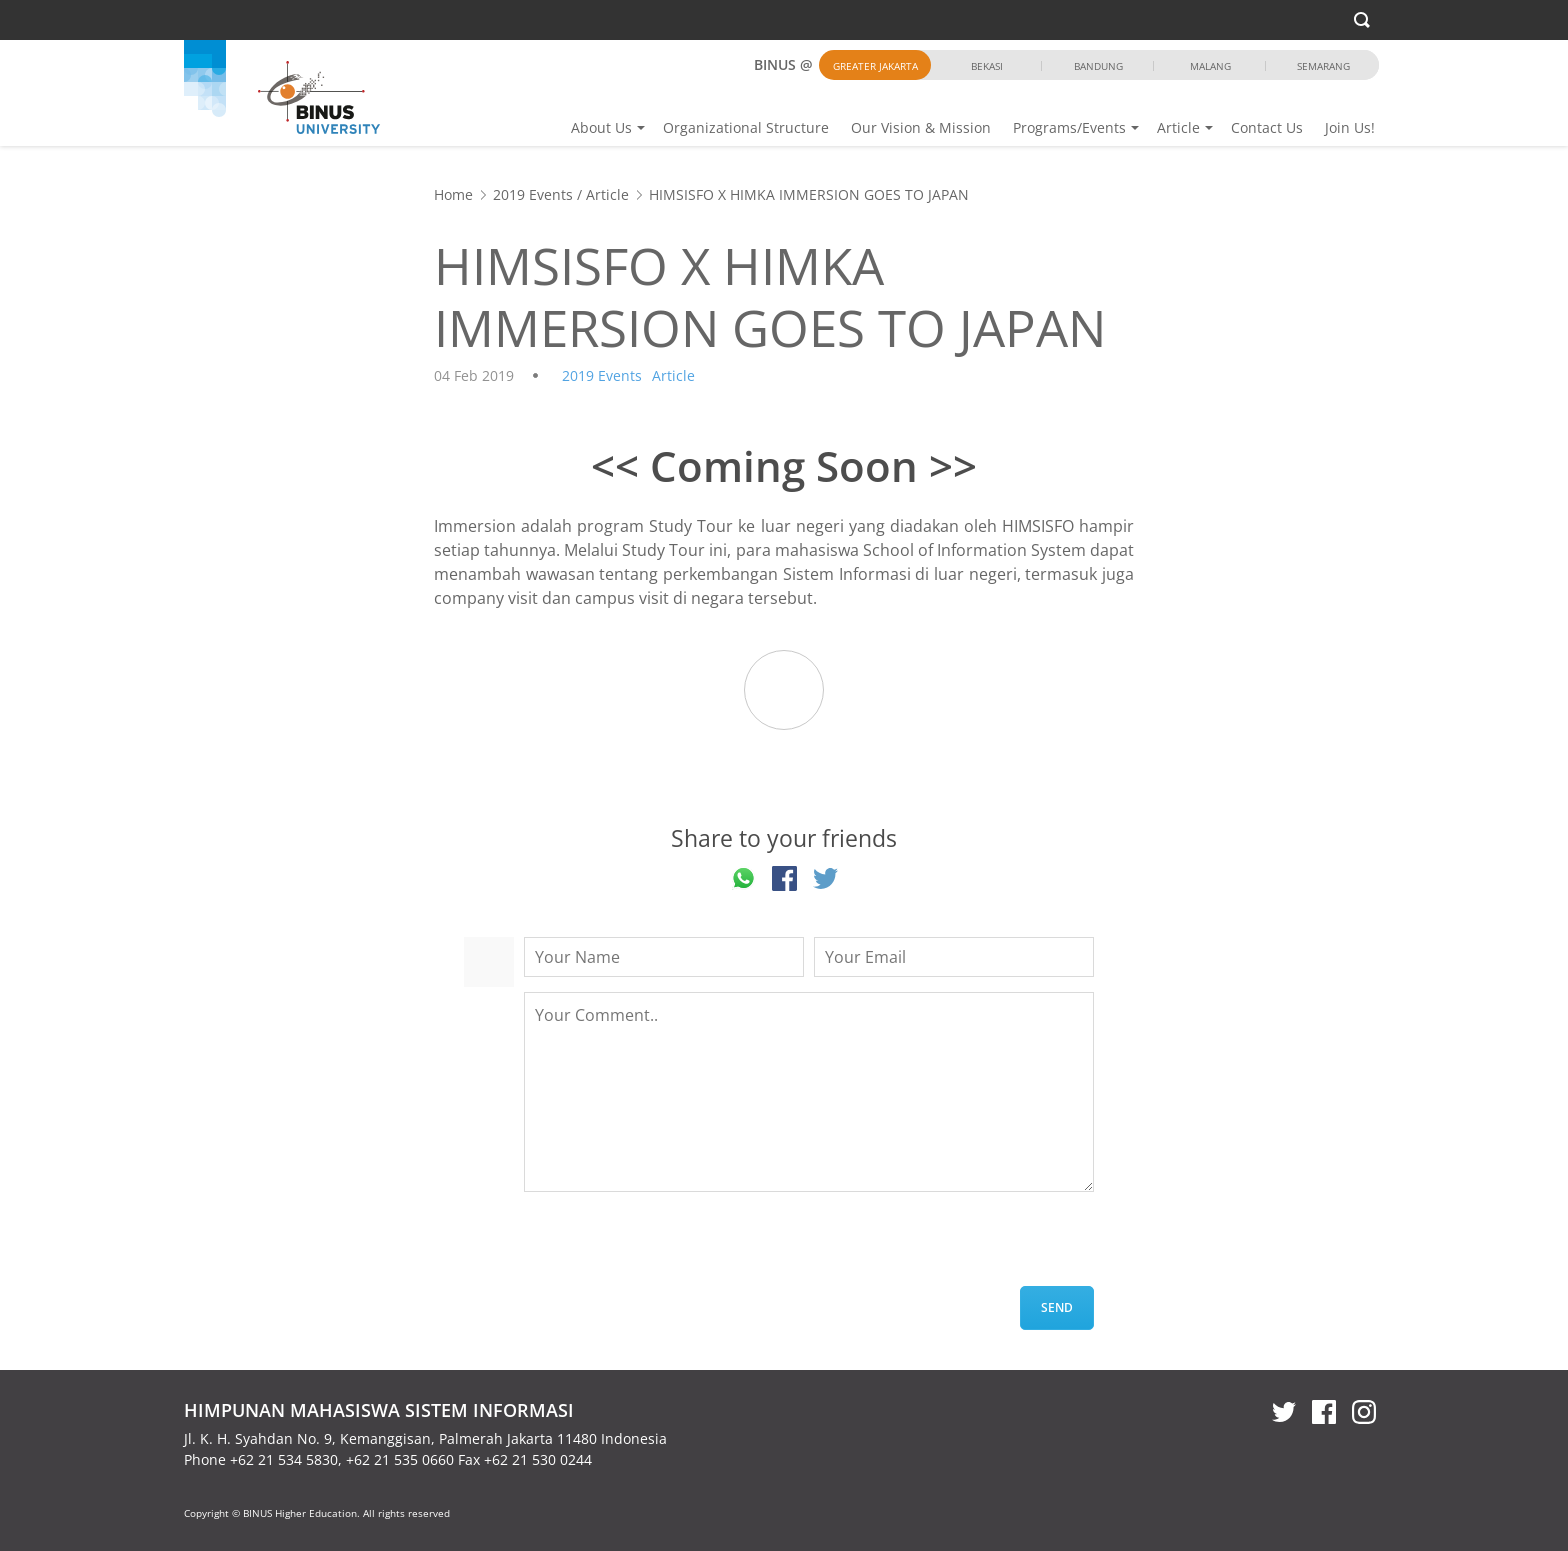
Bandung (1098, 66)
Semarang (1323, 66)
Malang (1210, 66)
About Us (601, 127)
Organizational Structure (746, 127)
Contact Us (1267, 127)
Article (1178, 127)
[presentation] (676, 1247)
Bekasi (987, 66)
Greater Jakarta (875, 66)
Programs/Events (1069, 127)
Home (453, 194)
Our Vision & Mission (921, 127)
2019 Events (533, 194)
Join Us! (1350, 127)
